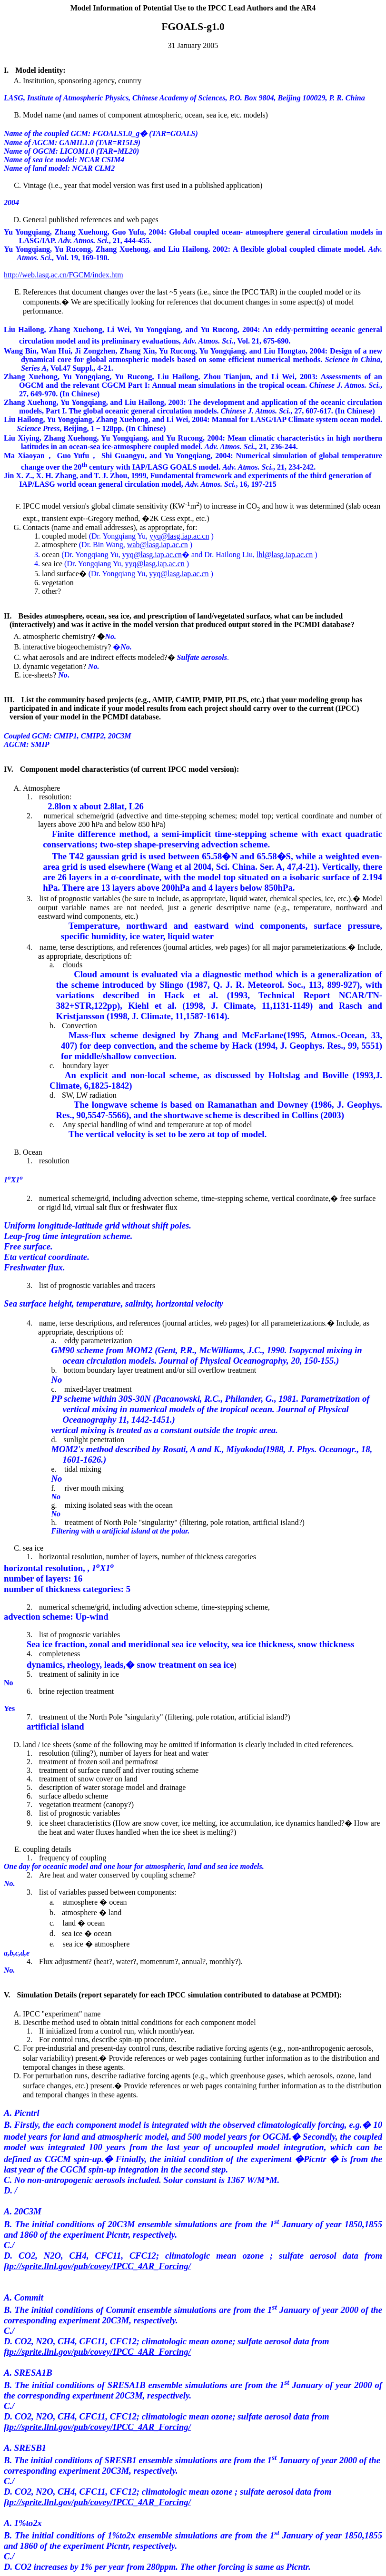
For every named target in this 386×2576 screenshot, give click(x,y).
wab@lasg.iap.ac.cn (157, 545)
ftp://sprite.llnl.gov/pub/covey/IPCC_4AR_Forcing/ (97, 2266)
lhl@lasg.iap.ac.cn (285, 555)
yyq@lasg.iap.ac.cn (179, 536)
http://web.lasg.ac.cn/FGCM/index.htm (63, 275)
